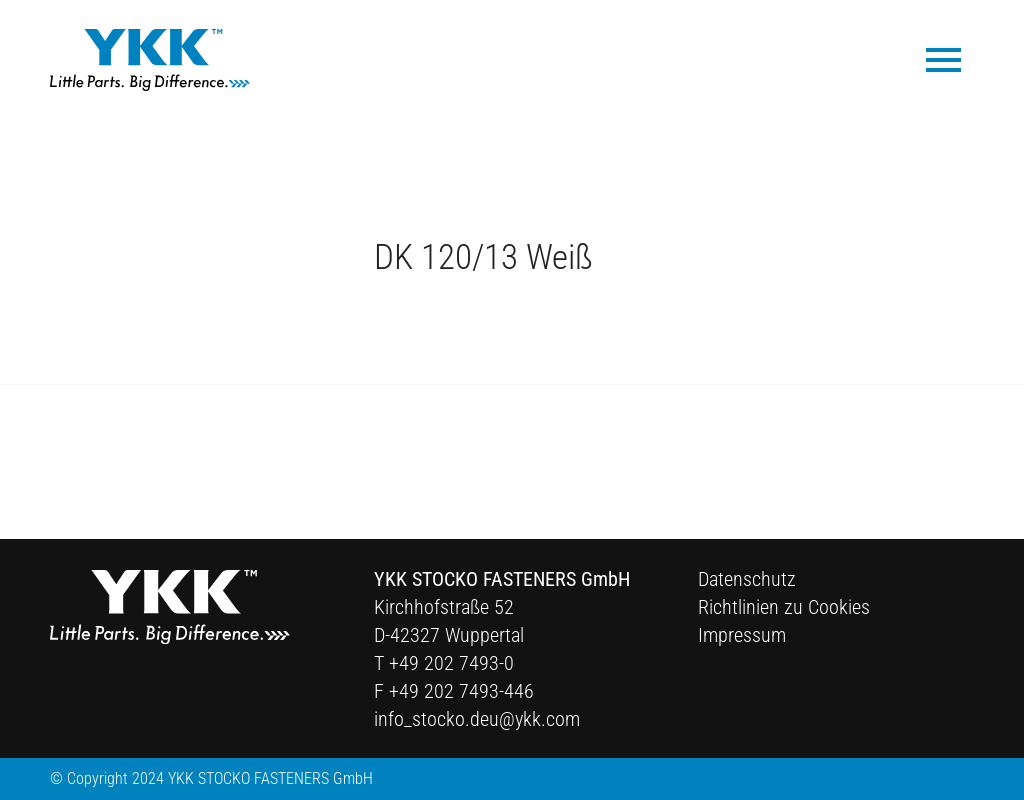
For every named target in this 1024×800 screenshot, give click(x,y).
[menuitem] (943, 58)
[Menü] (943, 58)
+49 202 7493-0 (451, 663)
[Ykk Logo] (150, 60)
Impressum (742, 635)
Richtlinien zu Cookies (784, 607)
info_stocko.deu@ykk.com (477, 719)
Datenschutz (747, 579)
